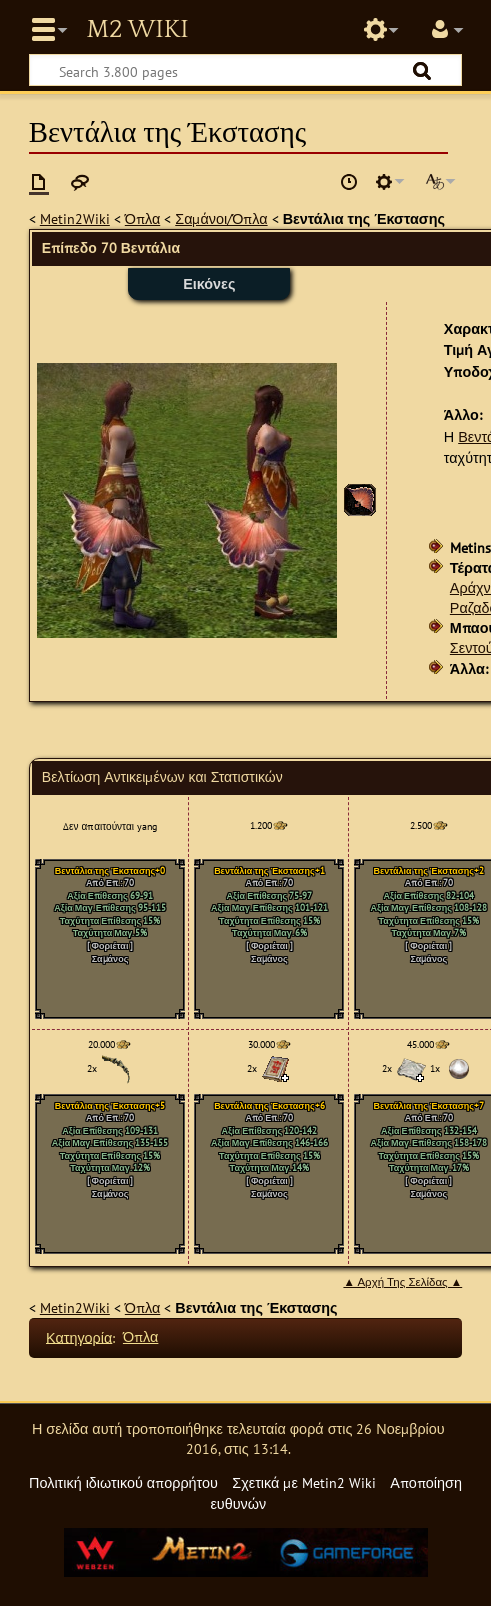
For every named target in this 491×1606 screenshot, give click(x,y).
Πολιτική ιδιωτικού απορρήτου (123, 1482)
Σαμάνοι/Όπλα (221, 218)
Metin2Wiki (75, 218)
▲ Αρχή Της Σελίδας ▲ (402, 1282)
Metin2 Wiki (137, 30)
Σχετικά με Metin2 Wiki (304, 1482)
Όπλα (142, 218)
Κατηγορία (79, 1336)
